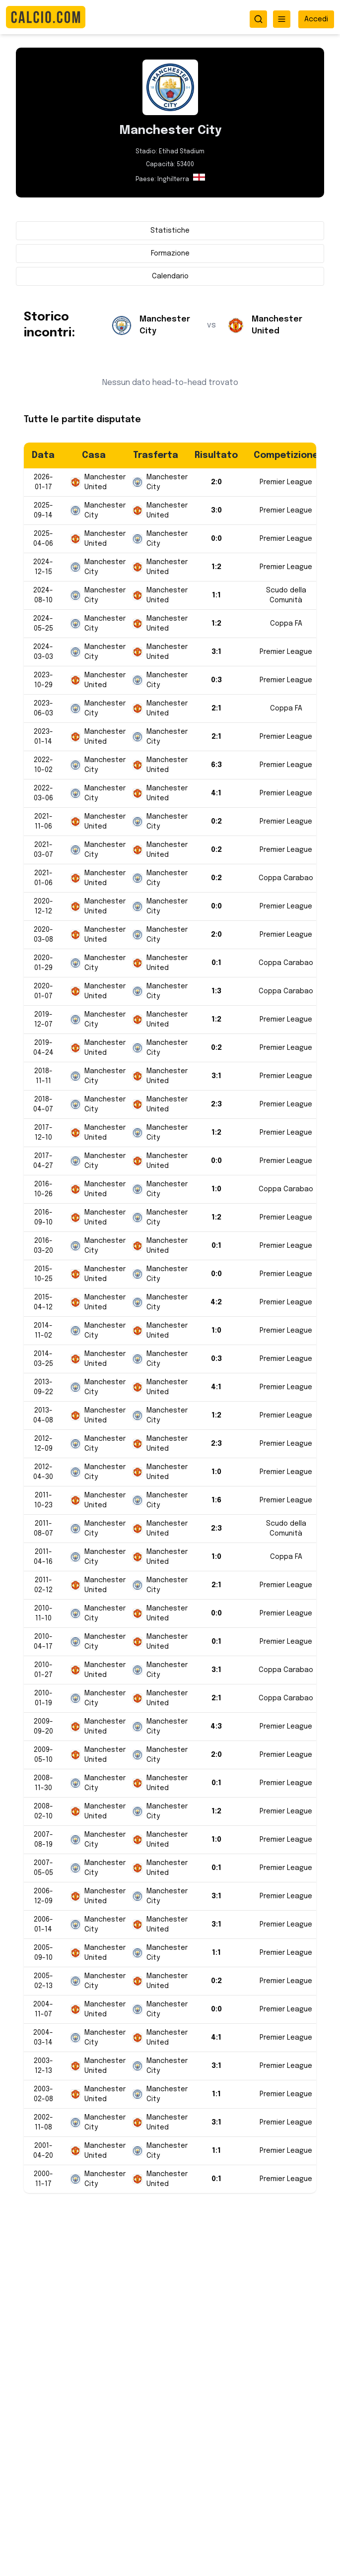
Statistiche (170, 230)
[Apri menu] (281, 19)
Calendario (170, 276)
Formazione (170, 253)
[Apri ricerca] (258, 19)
